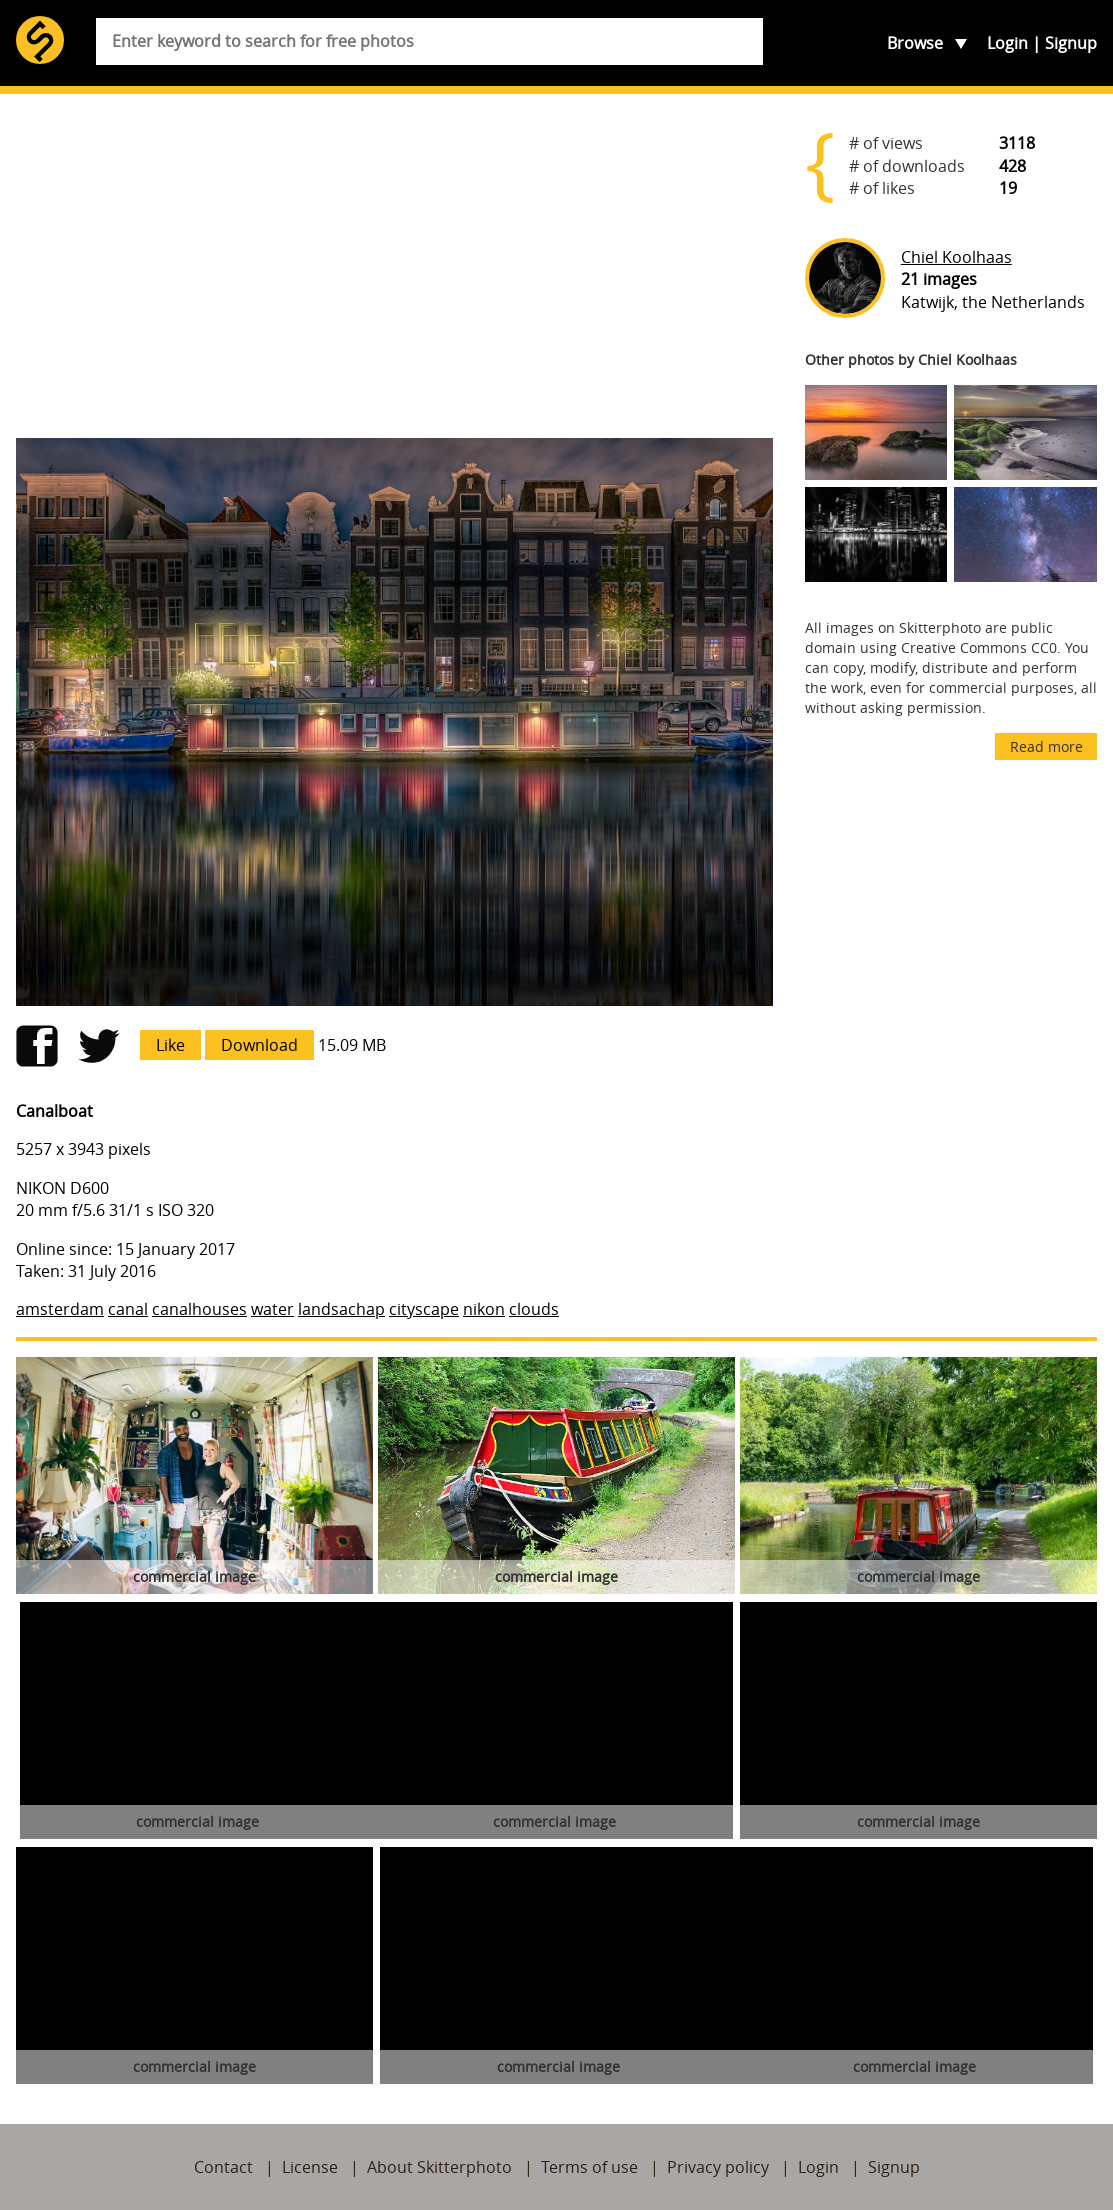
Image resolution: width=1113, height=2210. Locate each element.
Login (1007, 43)
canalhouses (199, 1309)
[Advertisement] (394, 266)
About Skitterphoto (439, 2167)
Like (170, 1045)
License (310, 2167)
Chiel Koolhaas (956, 257)
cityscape (424, 1309)
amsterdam (60, 1309)
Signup (1071, 43)
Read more (1046, 746)
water (272, 1309)
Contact (223, 2167)
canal (128, 1309)
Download (259, 1045)
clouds (534, 1309)
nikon (484, 1309)
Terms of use (589, 2167)
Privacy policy (718, 2167)
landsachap (341, 1309)
